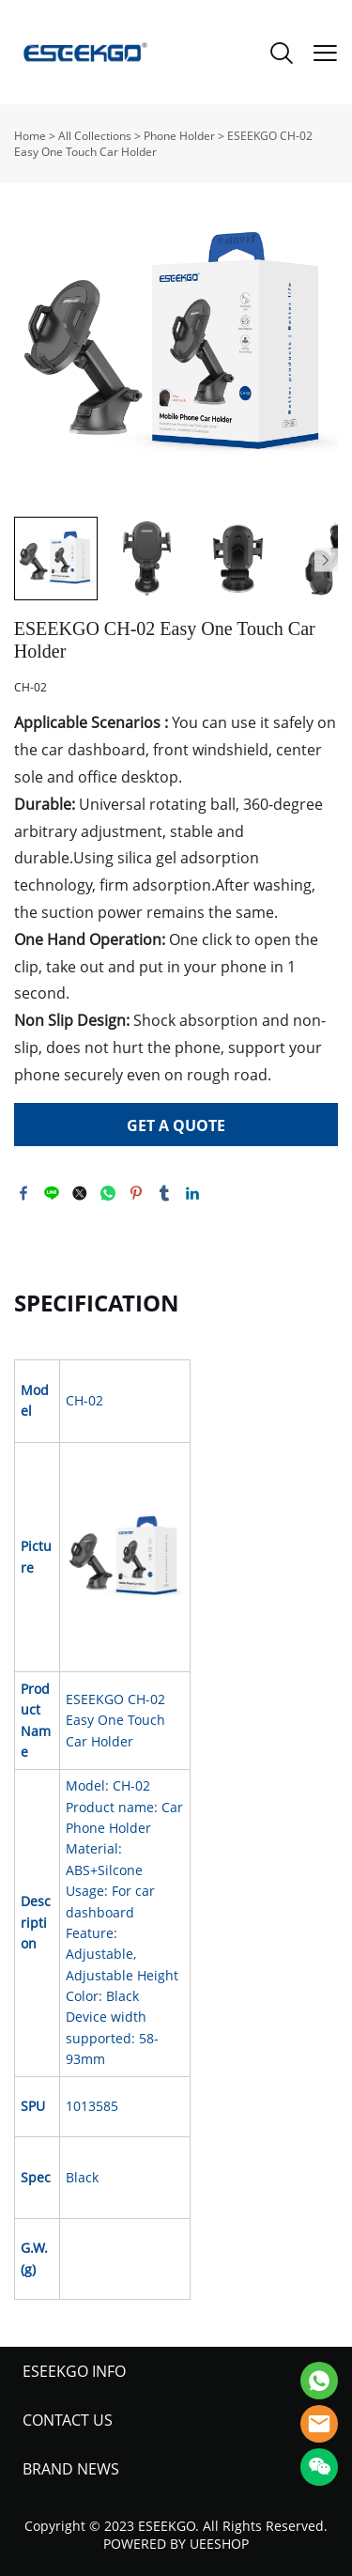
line (51, 1193)
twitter (79, 1193)
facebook (23, 1193)
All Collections (94, 136)
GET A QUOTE (176, 1125)
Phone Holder (179, 136)
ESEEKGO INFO (74, 2371)
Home (30, 136)
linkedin (192, 1193)
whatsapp (108, 1193)
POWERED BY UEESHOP (176, 2544)
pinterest (136, 1193)
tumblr (164, 1193)
